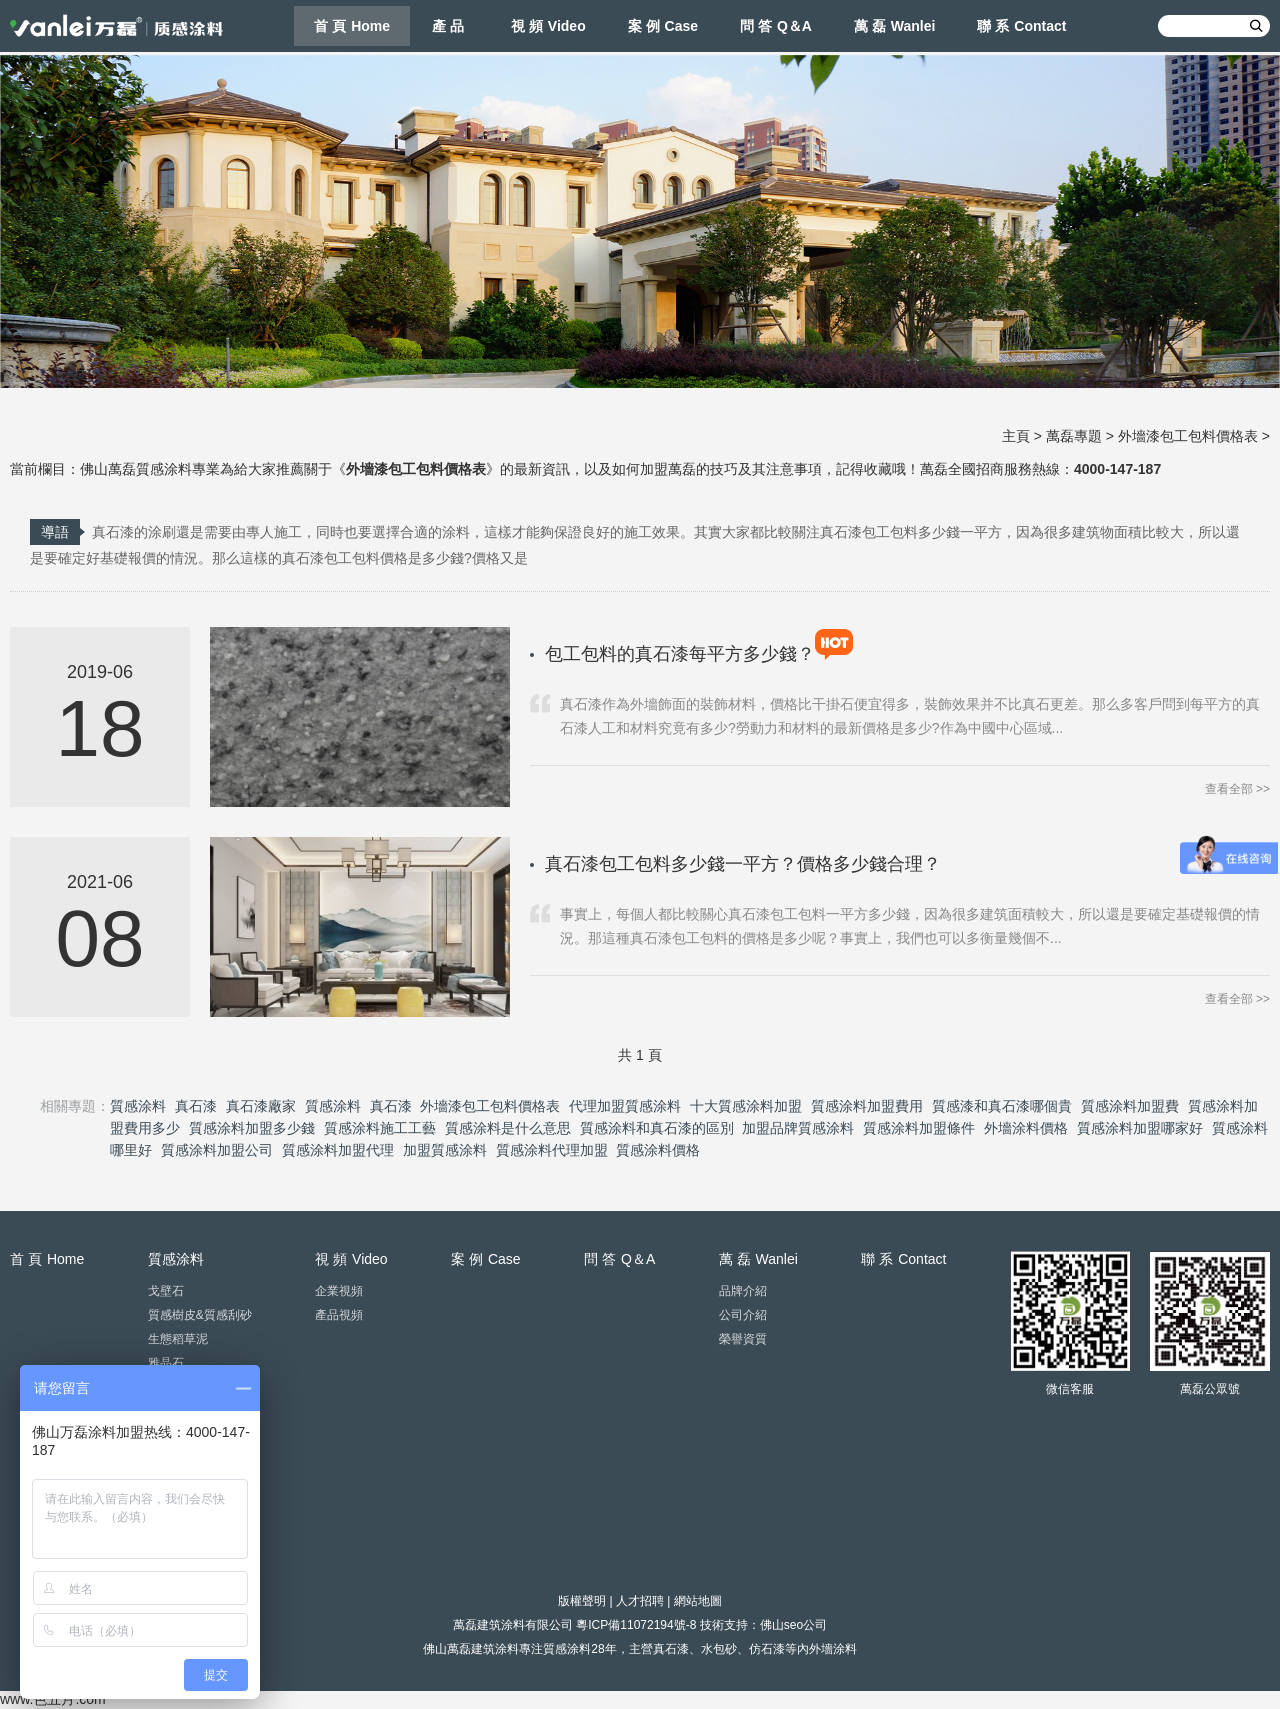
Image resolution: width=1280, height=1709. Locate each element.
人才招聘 (640, 1601)
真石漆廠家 (261, 1106)
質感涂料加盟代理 (338, 1150)
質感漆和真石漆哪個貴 (1002, 1106)
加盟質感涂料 (445, 1150)
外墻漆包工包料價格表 (1188, 436)
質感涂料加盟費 (1130, 1106)
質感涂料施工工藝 (380, 1128)
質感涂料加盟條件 (919, 1128)
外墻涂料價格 (1026, 1128)
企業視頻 (339, 1291)
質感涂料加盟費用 (867, 1106)
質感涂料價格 (658, 1150)
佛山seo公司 (793, 1625)
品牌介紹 (743, 1291)
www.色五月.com (53, 1699)
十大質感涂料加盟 (746, 1106)
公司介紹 (743, 1315)
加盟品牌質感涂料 (798, 1128)
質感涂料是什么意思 (508, 1128)
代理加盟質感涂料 (625, 1106)
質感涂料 (138, 1106)
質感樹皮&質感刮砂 (200, 1315)
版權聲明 (582, 1601)
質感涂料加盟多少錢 (252, 1128)
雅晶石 (166, 1363)
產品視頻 (339, 1315)
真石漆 (196, 1106)
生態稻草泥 (178, 1339)
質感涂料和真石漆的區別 (657, 1128)
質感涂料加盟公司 (217, 1150)
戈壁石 (166, 1291)
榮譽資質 (743, 1339)
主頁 (1016, 436)
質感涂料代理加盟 (552, 1150)
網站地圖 (698, 1601)
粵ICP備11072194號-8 (636, 1625)
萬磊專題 (1074, 436)
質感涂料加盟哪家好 (1140, 1128)
